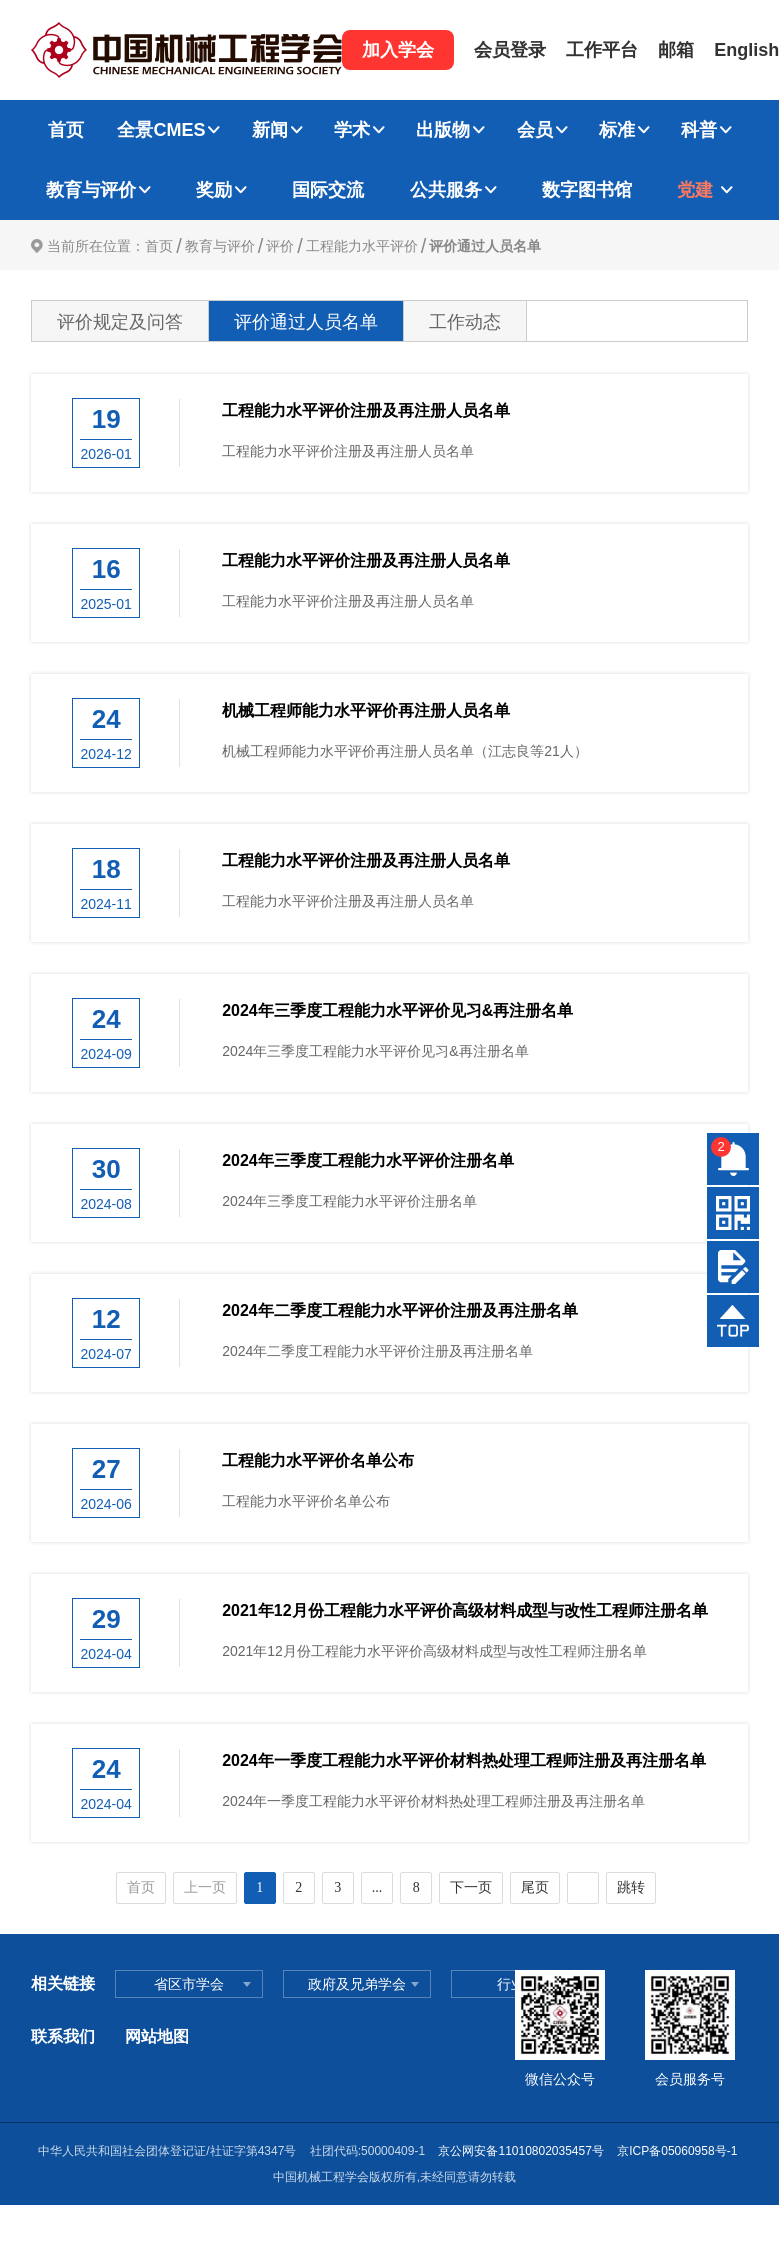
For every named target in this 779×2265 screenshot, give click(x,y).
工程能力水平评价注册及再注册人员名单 (366, 410)
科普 (699, 130)
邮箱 (676, 50)
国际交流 (328, 190)
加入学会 (398, 50)
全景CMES (161, 130)
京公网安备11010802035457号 (520, 2151)
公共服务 (446, 190)
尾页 (535, 1887)
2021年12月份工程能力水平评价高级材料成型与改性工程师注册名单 (464, 1610)
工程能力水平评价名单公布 (318, 1460)
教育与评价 (91, 190)
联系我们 (63, 2036)
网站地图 (157, 2036)
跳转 (631, 1887)
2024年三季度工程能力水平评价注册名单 (368, 1160)
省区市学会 (189, 1984)
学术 (352, 130)
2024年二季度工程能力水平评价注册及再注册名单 (400, 1310)
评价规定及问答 (120, 322)
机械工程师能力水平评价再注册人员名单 (366, 710)
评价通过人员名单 (485, 246)
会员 (535, 130)
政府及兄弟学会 (357, 1984)
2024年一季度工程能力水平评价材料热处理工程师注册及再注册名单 (464, 1760)
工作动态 (465, 322)
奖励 (214, 190)
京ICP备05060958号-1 (678, 2151)
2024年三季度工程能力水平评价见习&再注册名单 (397, 1010)
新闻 (270, 130)
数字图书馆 (587, 190)
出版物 (443, 130)
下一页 (471, 1887)
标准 (617, 130)
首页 (66, 130)
